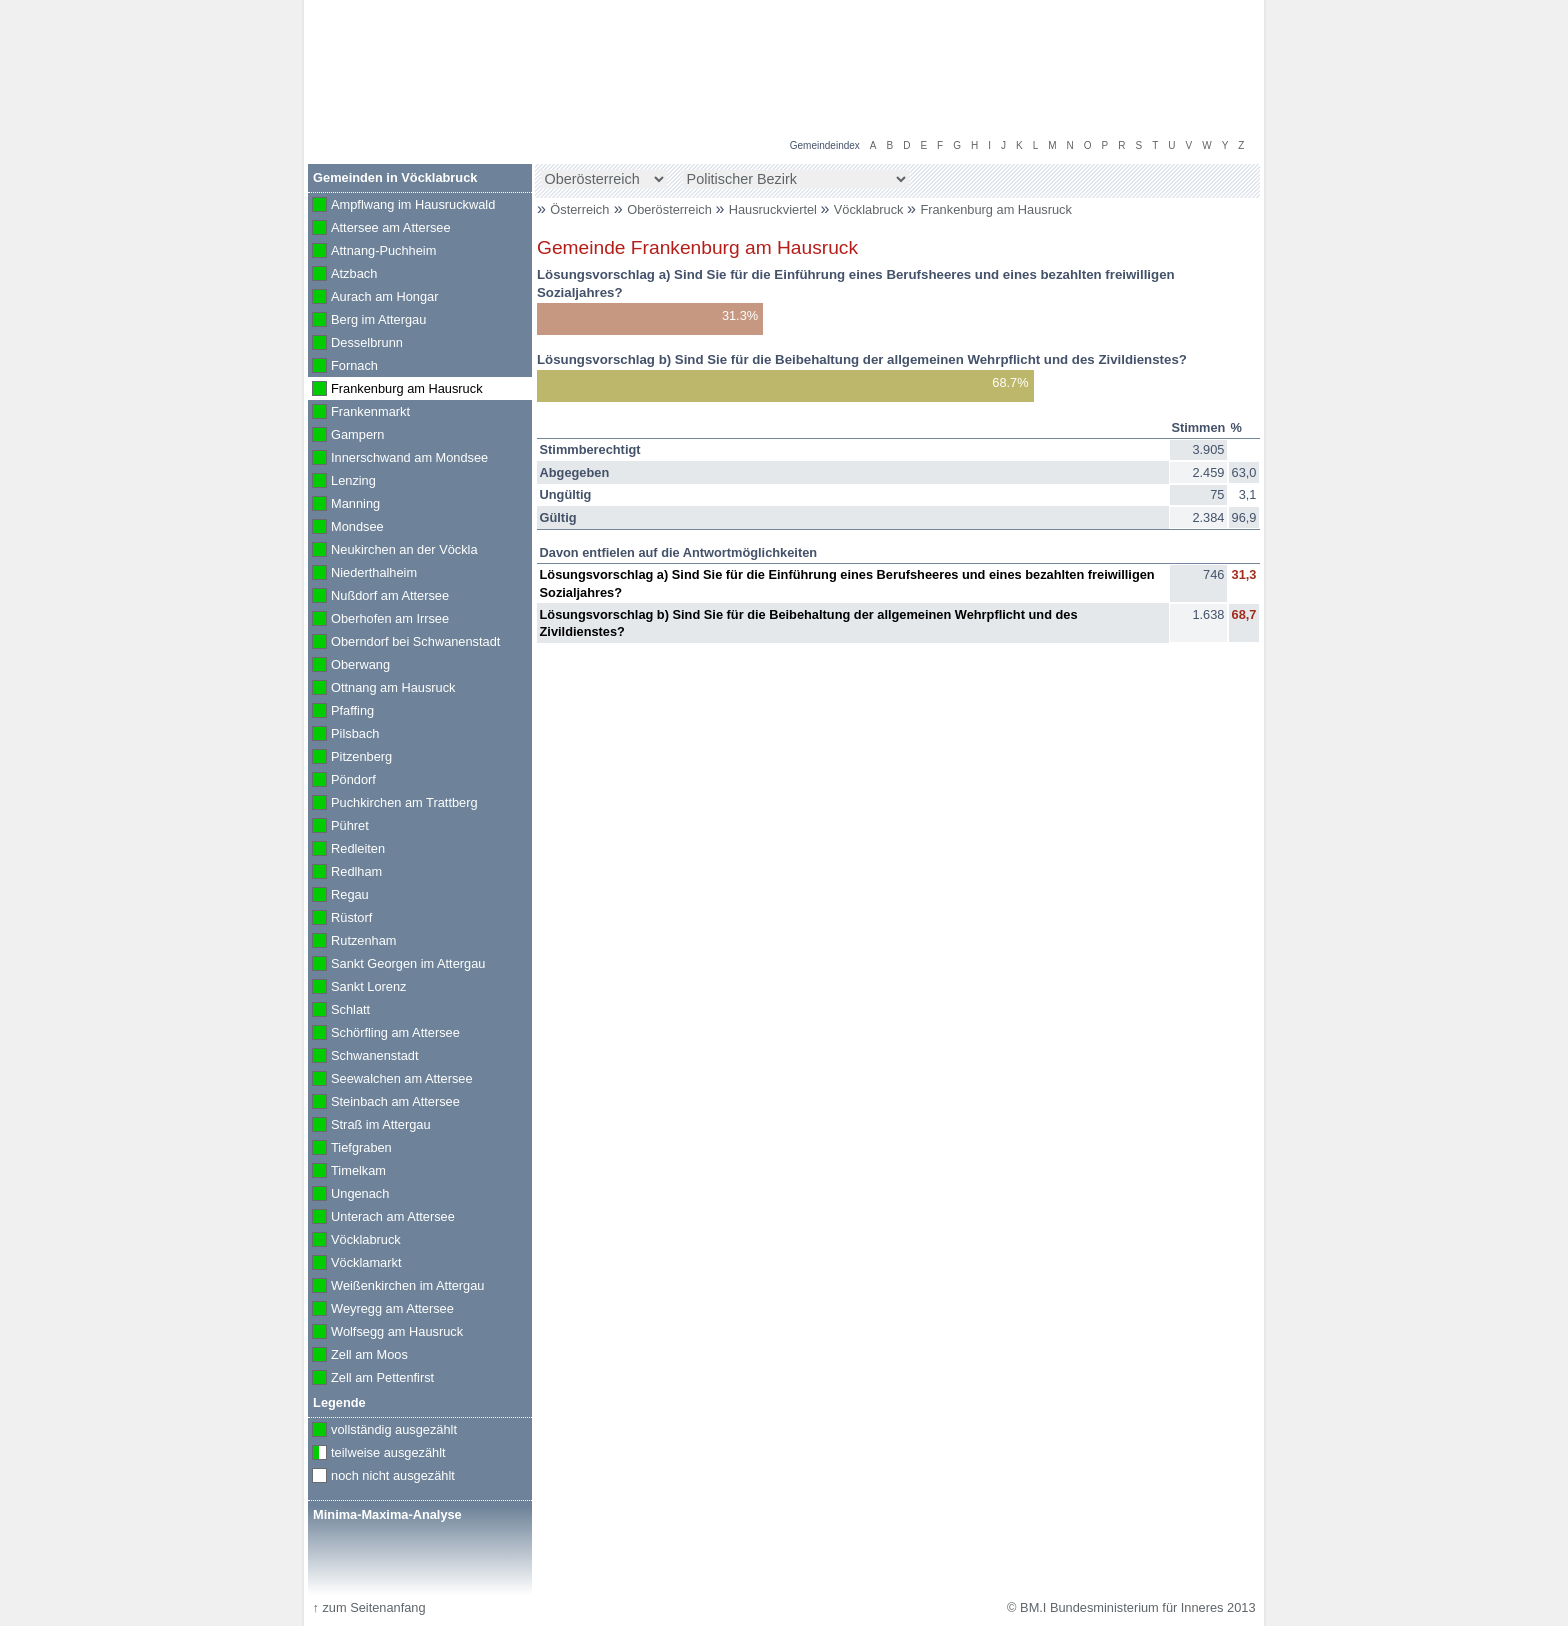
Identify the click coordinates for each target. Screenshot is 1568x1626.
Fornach (343, 367)
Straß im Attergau (369, 1126)
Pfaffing (341, 712)
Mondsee (346, 528)
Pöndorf (342, 781)
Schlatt (339, 1011)
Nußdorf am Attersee (378, 597)
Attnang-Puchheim (372, 252)
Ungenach (348, 1195)
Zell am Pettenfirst (371, 1379)
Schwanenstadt (363, 1057)
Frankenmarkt (359, 413)
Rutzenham (352, 942)
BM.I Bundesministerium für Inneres (436, 100)
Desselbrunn (355, 344)
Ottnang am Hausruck (382, 689)
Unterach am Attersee (381, 1218)
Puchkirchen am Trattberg (393, 804)
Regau (338, 896)
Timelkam (347, 1172)
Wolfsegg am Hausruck (385, 1333)
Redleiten (346, 850)
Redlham (345, 873)
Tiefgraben (350, 1149)
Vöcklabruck (870, 209)
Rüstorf (340, 919)
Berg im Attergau (367, 321)
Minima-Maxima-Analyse (387, 1514)
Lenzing (342, 482)
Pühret (338, 827)
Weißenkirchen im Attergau (396, 1287)
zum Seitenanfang (368, 1607)
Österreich (579, 209)
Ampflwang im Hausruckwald (401, 206)
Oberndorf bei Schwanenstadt (404, 643)
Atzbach (342, 275)
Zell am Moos (358, 1356)
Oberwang (349, 666)
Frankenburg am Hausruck (996, 209)
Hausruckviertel (775, 209)
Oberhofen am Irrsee (378, 620)
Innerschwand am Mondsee (398, 459)
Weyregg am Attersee (381, 1310)
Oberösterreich (671, 209)
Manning (344, 505)
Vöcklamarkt (354, 1264)
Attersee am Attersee (379, 229)
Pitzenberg (350, 758)
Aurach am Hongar (373, 298)
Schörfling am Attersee (384, 1034)
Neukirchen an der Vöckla (393, 551)
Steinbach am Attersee (384, 1103)
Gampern (346, 436)
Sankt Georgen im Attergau (396, 965)
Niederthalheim (362, 574)
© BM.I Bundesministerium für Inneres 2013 (1131, 1607)
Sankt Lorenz (357, 988)
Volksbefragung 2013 (1186, 21)
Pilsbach (343, 735)
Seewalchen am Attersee (390, 1080)
